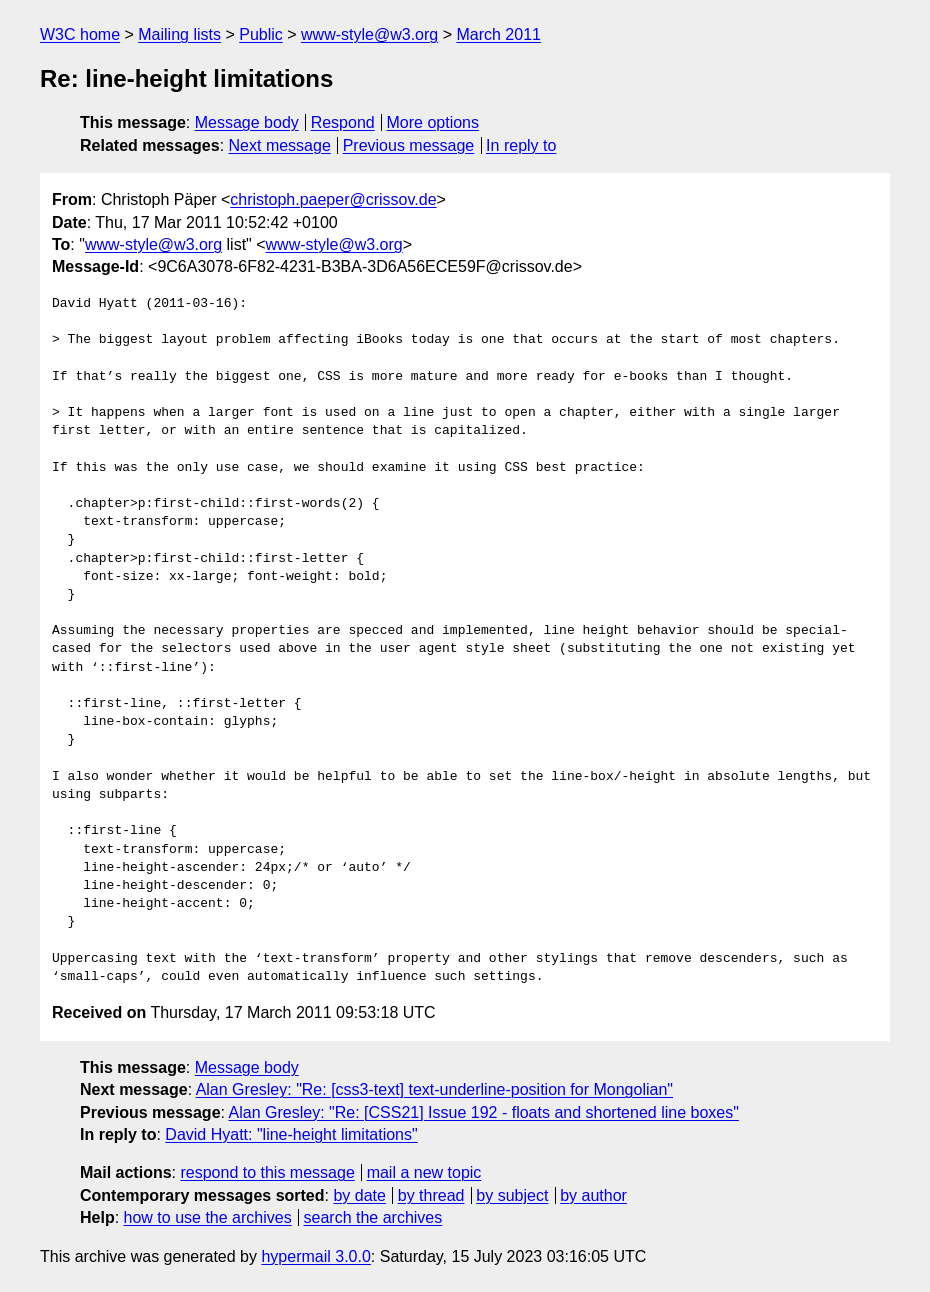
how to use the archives (208, 1217)
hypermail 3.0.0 (315, 1256)
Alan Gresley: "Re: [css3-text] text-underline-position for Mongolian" (434, 1089)
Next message (280, 145)
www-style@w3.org (369, 34)
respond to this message (267, 1172)
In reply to (521, 145)
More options (433, 122)
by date (359, 1195)
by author (593, 1195)
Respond (343, 122)
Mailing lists (179, 34)
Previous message (409, 145)
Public (261, 34)
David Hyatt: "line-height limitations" (291, 1134)
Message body (247, 122)
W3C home (80, 34)
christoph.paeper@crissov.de (333, 199)
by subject (512, 1195)
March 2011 (498, 34)
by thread (431, 1195)
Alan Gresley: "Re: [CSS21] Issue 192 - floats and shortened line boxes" (484, 1112)
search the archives (373, 1217)
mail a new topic (424, 1172)
